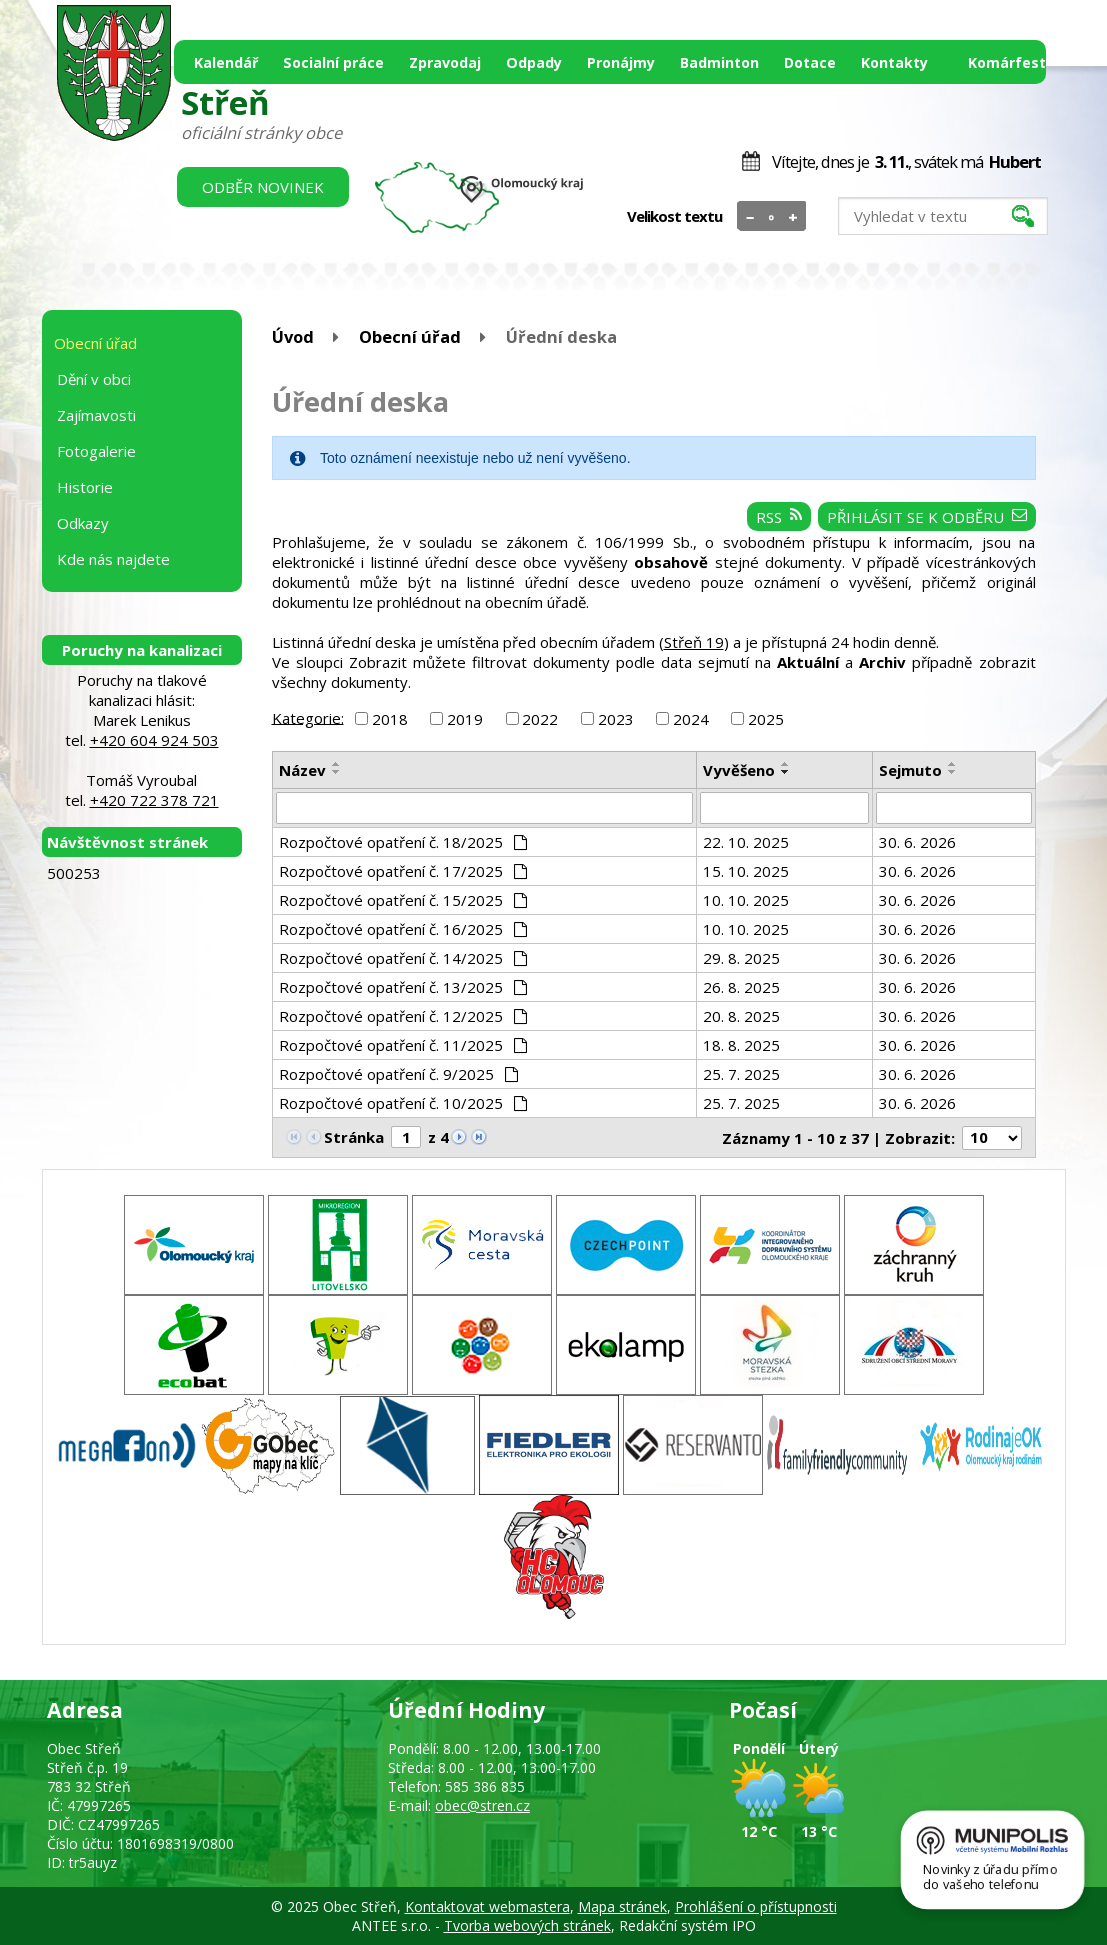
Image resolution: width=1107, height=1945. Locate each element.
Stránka (354, 1137)
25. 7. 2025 (741, 1074)
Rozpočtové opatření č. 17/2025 (403, 871)
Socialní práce (333, 62)
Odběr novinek (263, 187)
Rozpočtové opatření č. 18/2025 (403, 842)
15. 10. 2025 (746, 871)
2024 (691, 719)
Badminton (719, 62)
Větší (792, 217)
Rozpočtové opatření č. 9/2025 (399, 1074)
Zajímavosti (96, 415)
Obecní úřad (410, 336)
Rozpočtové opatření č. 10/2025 (403, 1103)
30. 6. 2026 (917, 842)
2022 (540, 719)
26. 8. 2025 (741, 987)
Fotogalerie (96, 451)
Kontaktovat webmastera (487, 1906)
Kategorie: (308, 717)
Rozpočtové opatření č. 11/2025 (403, 1045)
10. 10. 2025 (746, 900)
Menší (750, 217)
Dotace (810, 62)
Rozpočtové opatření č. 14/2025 (403, 958)
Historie (85, 487)
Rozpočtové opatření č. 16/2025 (403, 929)
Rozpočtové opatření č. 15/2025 (403, 900)
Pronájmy (621, 62)
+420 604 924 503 (154, 740)
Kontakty (894, 62)
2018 (390, 719)
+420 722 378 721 (154, 800)
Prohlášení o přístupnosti (756, 1906)
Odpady (534, 62)
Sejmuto (910, 770)
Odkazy (83, 523)
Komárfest (1007, 62)
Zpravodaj (445, 62)
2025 (766, 719)
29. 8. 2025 (741, 958)
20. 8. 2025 (741, 1016)
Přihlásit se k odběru (927, 517)
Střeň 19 (694, 642)
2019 (465, 719)
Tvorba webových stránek (527, 1925)
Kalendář (226, 62)
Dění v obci (94, 379)
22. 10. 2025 (746, 842)
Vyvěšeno (739, 770)
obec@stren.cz (482, 1805)
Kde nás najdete (113, 559)
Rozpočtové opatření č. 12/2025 (403, 1016)
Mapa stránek (622, 1906)
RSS (779, 517)
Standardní (771, 217)
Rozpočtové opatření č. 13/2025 (403, 987)
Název (302, 770)
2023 (616, 719)
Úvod (293, 336)
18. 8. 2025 (741, 1045)
